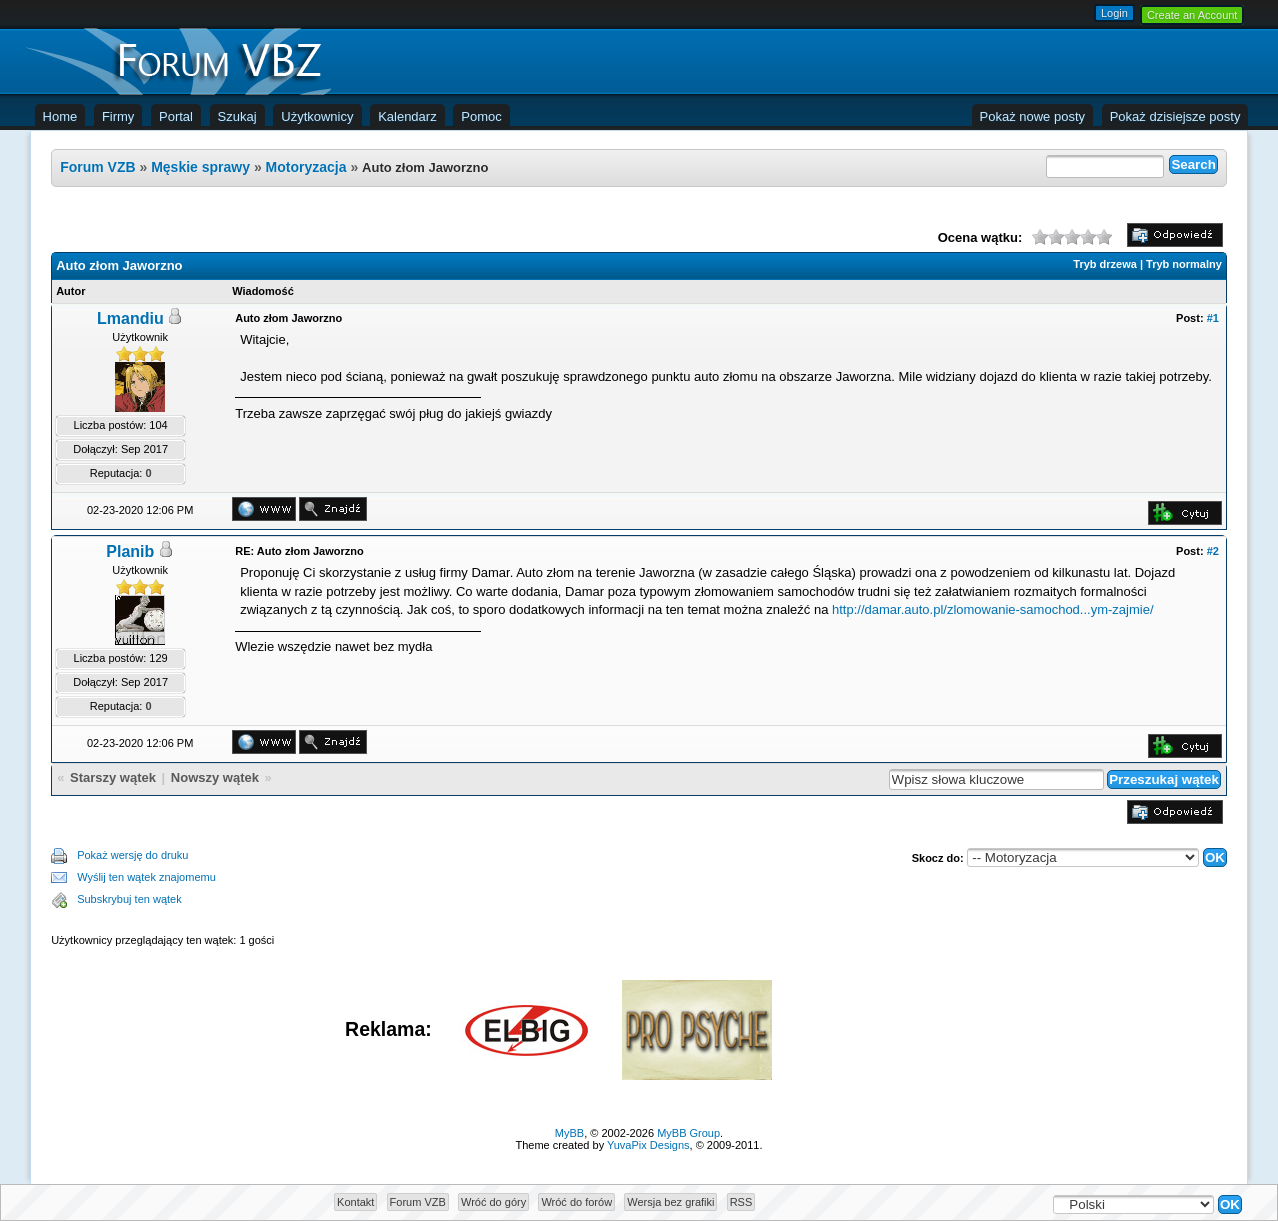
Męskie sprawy (202, 167)
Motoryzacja (306, 167)
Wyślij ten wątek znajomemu (146, 877)
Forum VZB (97, 167)
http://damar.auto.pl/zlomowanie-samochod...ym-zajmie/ (993, 609)
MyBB (569, 1133)
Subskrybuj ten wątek (129, 899)
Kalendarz (407, 116)
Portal (176, 116)
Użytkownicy (317, 116)
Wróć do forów (576, 1202)
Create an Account (1192, 15)
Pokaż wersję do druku (132, 855)
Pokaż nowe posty (1033, 116)
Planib (130, 551)
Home (60, 116)
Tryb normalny (1184, 264)
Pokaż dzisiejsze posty (1175, 116)
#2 (1213, 551)
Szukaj (237, 116)
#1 (1213, 318)
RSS (741, 1202)
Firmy (118, 116)
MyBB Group (688, 1133)
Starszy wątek (113, 777)
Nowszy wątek (215, 777)
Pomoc (481, 116)
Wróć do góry (493, 1202)
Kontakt (355, 1202)
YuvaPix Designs (648, 1145)
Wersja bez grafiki (670, 1202)
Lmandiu (130, 318)
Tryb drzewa (1105, 264)
